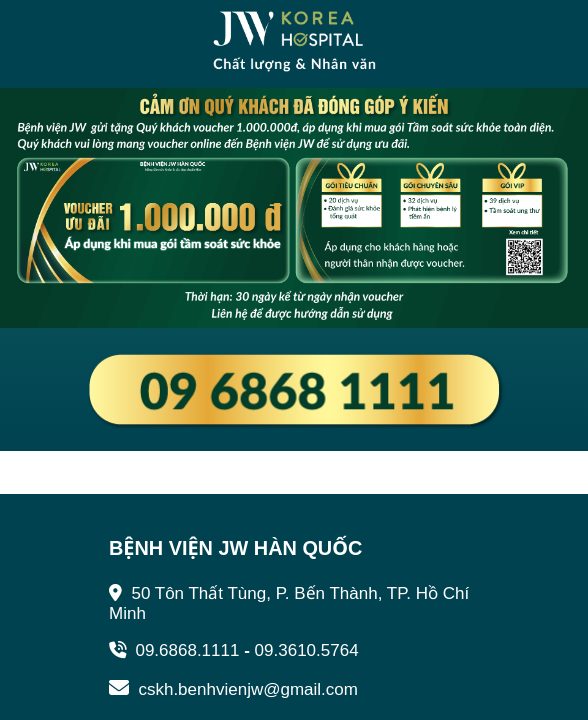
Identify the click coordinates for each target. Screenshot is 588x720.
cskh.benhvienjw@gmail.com (233, 689)
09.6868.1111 (174, 650)
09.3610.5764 (307, 650)
